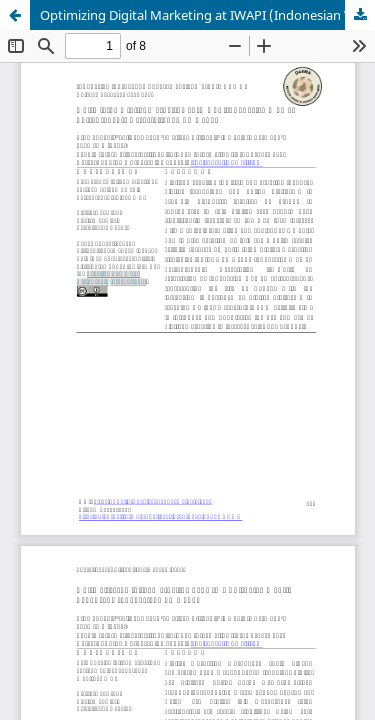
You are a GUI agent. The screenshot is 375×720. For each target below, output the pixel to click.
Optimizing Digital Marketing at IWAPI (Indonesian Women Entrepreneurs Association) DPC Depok (207, 15)
